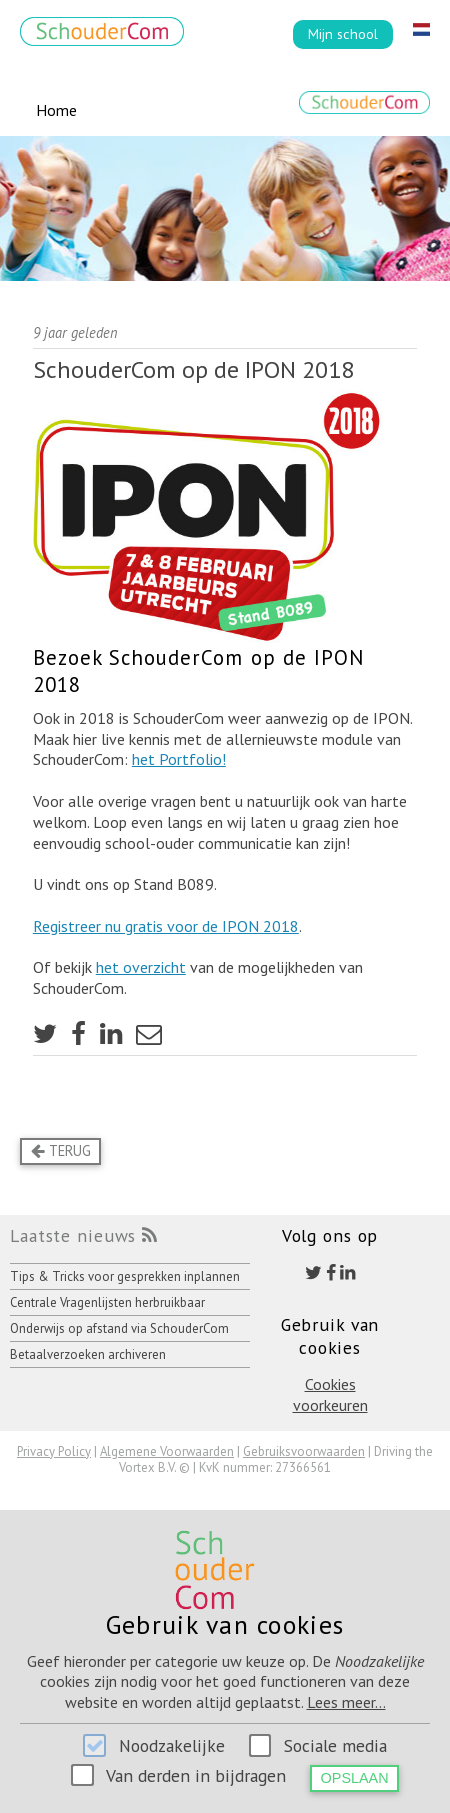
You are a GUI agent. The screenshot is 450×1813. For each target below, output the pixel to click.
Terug (61, 1150)
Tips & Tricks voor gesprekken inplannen (125, 1276)
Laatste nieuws (73, 1235)
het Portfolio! (179, 759)
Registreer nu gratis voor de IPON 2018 (166, 926)
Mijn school (343, 33)
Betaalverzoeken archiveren (88, 1354)
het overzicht (141, 967)
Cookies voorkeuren (330, 1394)
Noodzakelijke (172, 1745)
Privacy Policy (54, 1451)
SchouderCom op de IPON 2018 (193, 369)
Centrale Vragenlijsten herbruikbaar (107, 1302)
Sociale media (335, 1745)
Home (56, 110)
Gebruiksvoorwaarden (304, 1451)
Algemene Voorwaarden (167, 1451)
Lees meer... (346, 1702)
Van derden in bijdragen (196, 1775)
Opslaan (355, 1778)
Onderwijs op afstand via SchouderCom (119, 1328)
